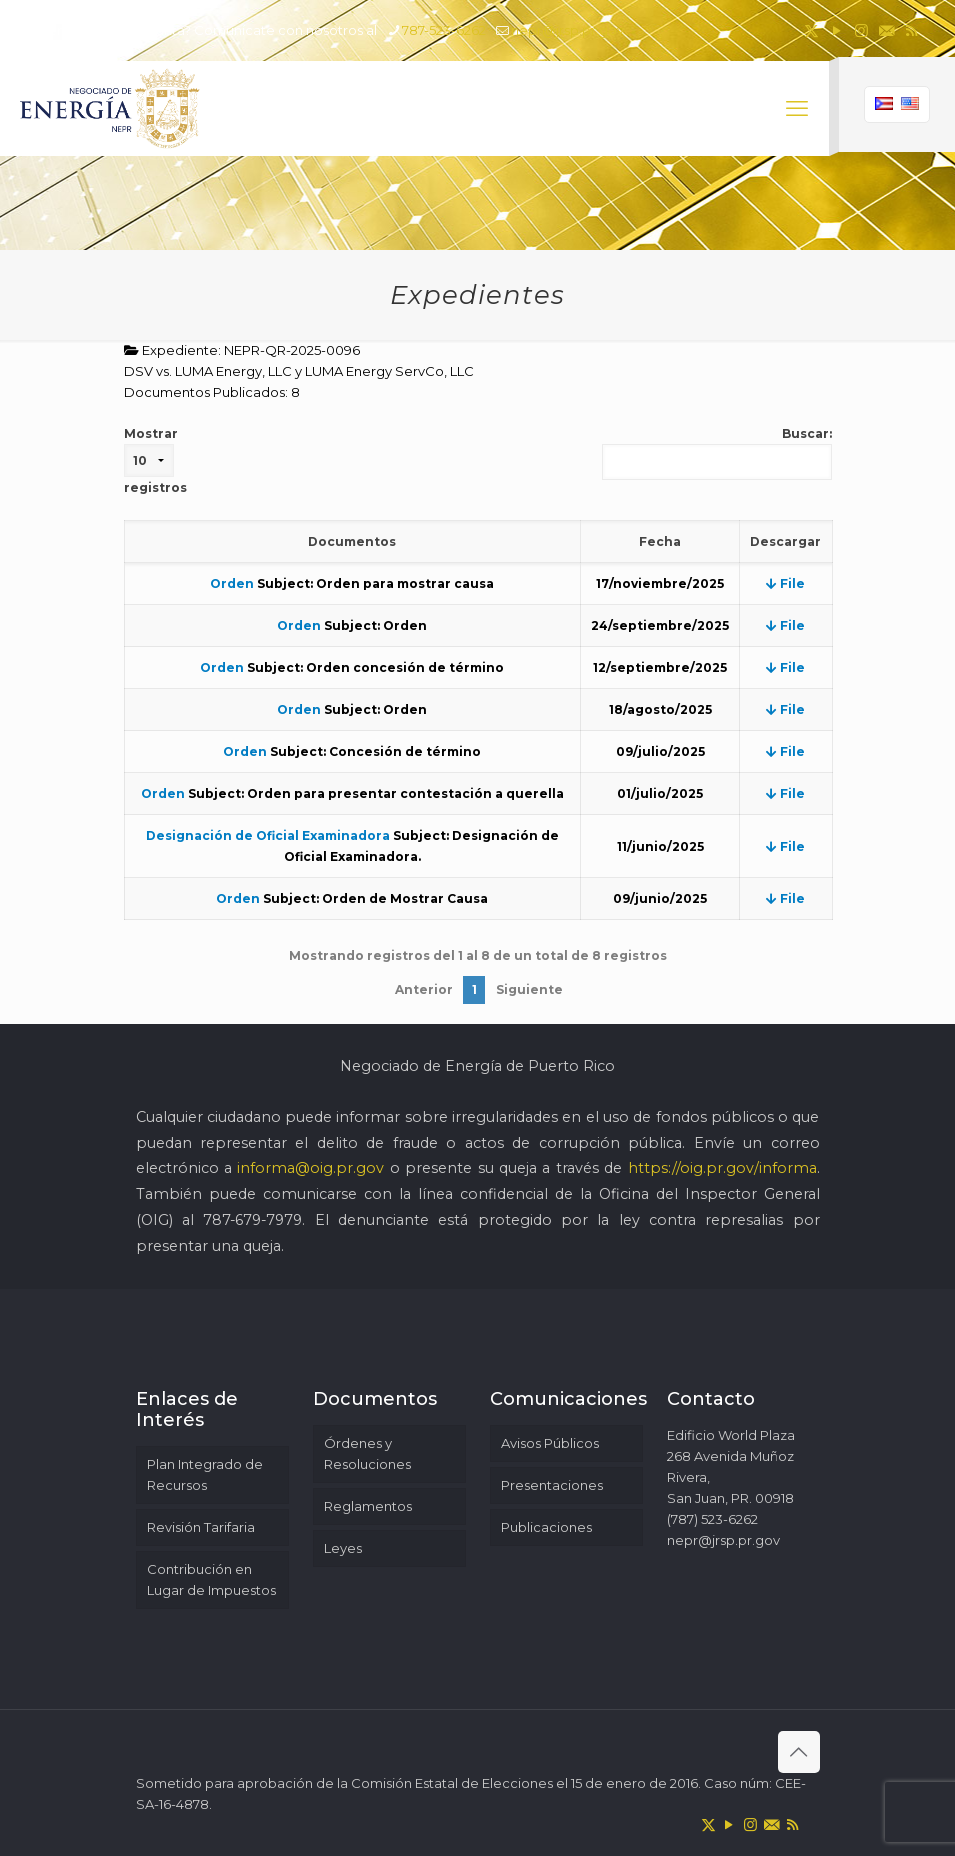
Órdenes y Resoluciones (367, 1453)
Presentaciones (552, 1485)
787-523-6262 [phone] (444, 30)
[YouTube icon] (836, 30)
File (785, 583)
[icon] (886, 30)
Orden (232, 583)
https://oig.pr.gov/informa (722, 1168)
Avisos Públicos (550, 1443)
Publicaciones (546, 1527)
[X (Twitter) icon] (811, 30)
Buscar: (717, 453)
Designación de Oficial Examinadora (268, 835)
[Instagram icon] (861, 30)
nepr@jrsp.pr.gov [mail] (567, 30)
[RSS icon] (911, 30)
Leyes (343, 1548)
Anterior (424, 989)
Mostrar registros (155, 460)
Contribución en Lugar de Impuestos (211, 1579)
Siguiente (529, 989)
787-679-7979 (252, 1220)
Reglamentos (368, 1506)
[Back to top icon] (799, 1752)
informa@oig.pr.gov (310, 1168)
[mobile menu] (797, 109)
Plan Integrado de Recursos (205, 1474)
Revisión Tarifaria (201, 1527)
